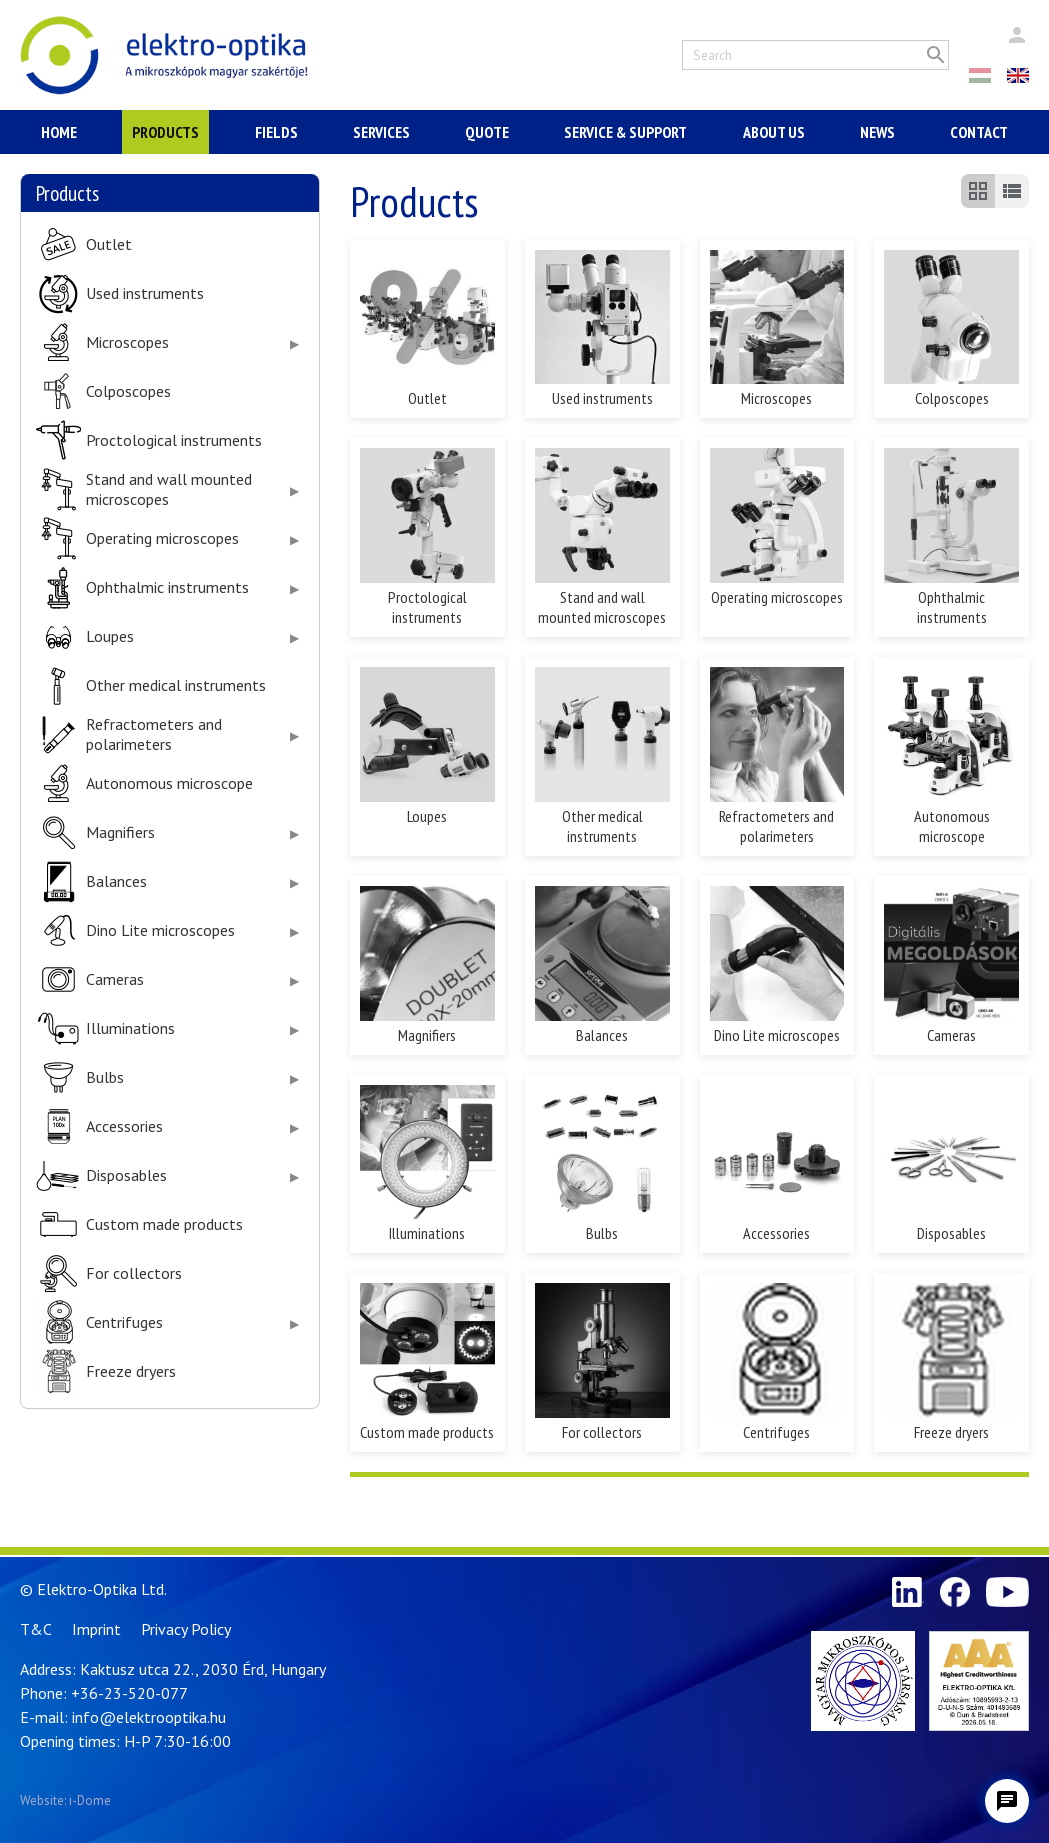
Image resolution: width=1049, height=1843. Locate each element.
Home (59, 132)
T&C (36, 1629)
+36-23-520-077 (129, 1693)
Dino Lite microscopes (160, 930)
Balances (116, 881)
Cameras (115, 979)
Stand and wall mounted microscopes (169, 489)
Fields (276, 132)
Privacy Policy (186, 1629)
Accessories (124, 1126)
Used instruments (145, 293)
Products (165, 132)
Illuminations (130, 1028)
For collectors (134, 1273)
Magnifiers (120, 832)
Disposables (126, 1175)
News (877, 132)
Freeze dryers (131, 1371)
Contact (979, 132)
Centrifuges (124, 1322)
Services (381, 132)
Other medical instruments (176, 685)
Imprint (96, 1629)
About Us (774, 132)
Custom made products (164, 1224)
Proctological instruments (174, 440)
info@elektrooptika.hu (149, 1717)
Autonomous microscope (169, 783)
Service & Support (625, 132)
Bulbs (105, 1077)
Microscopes (127, 342)
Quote (487, 132)
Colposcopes (128, 391)
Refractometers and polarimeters (154, 734)
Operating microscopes (162, 538)
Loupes (110, 636)
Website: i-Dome (65, 1800)
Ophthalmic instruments (167, 587)
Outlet (109, 244)
